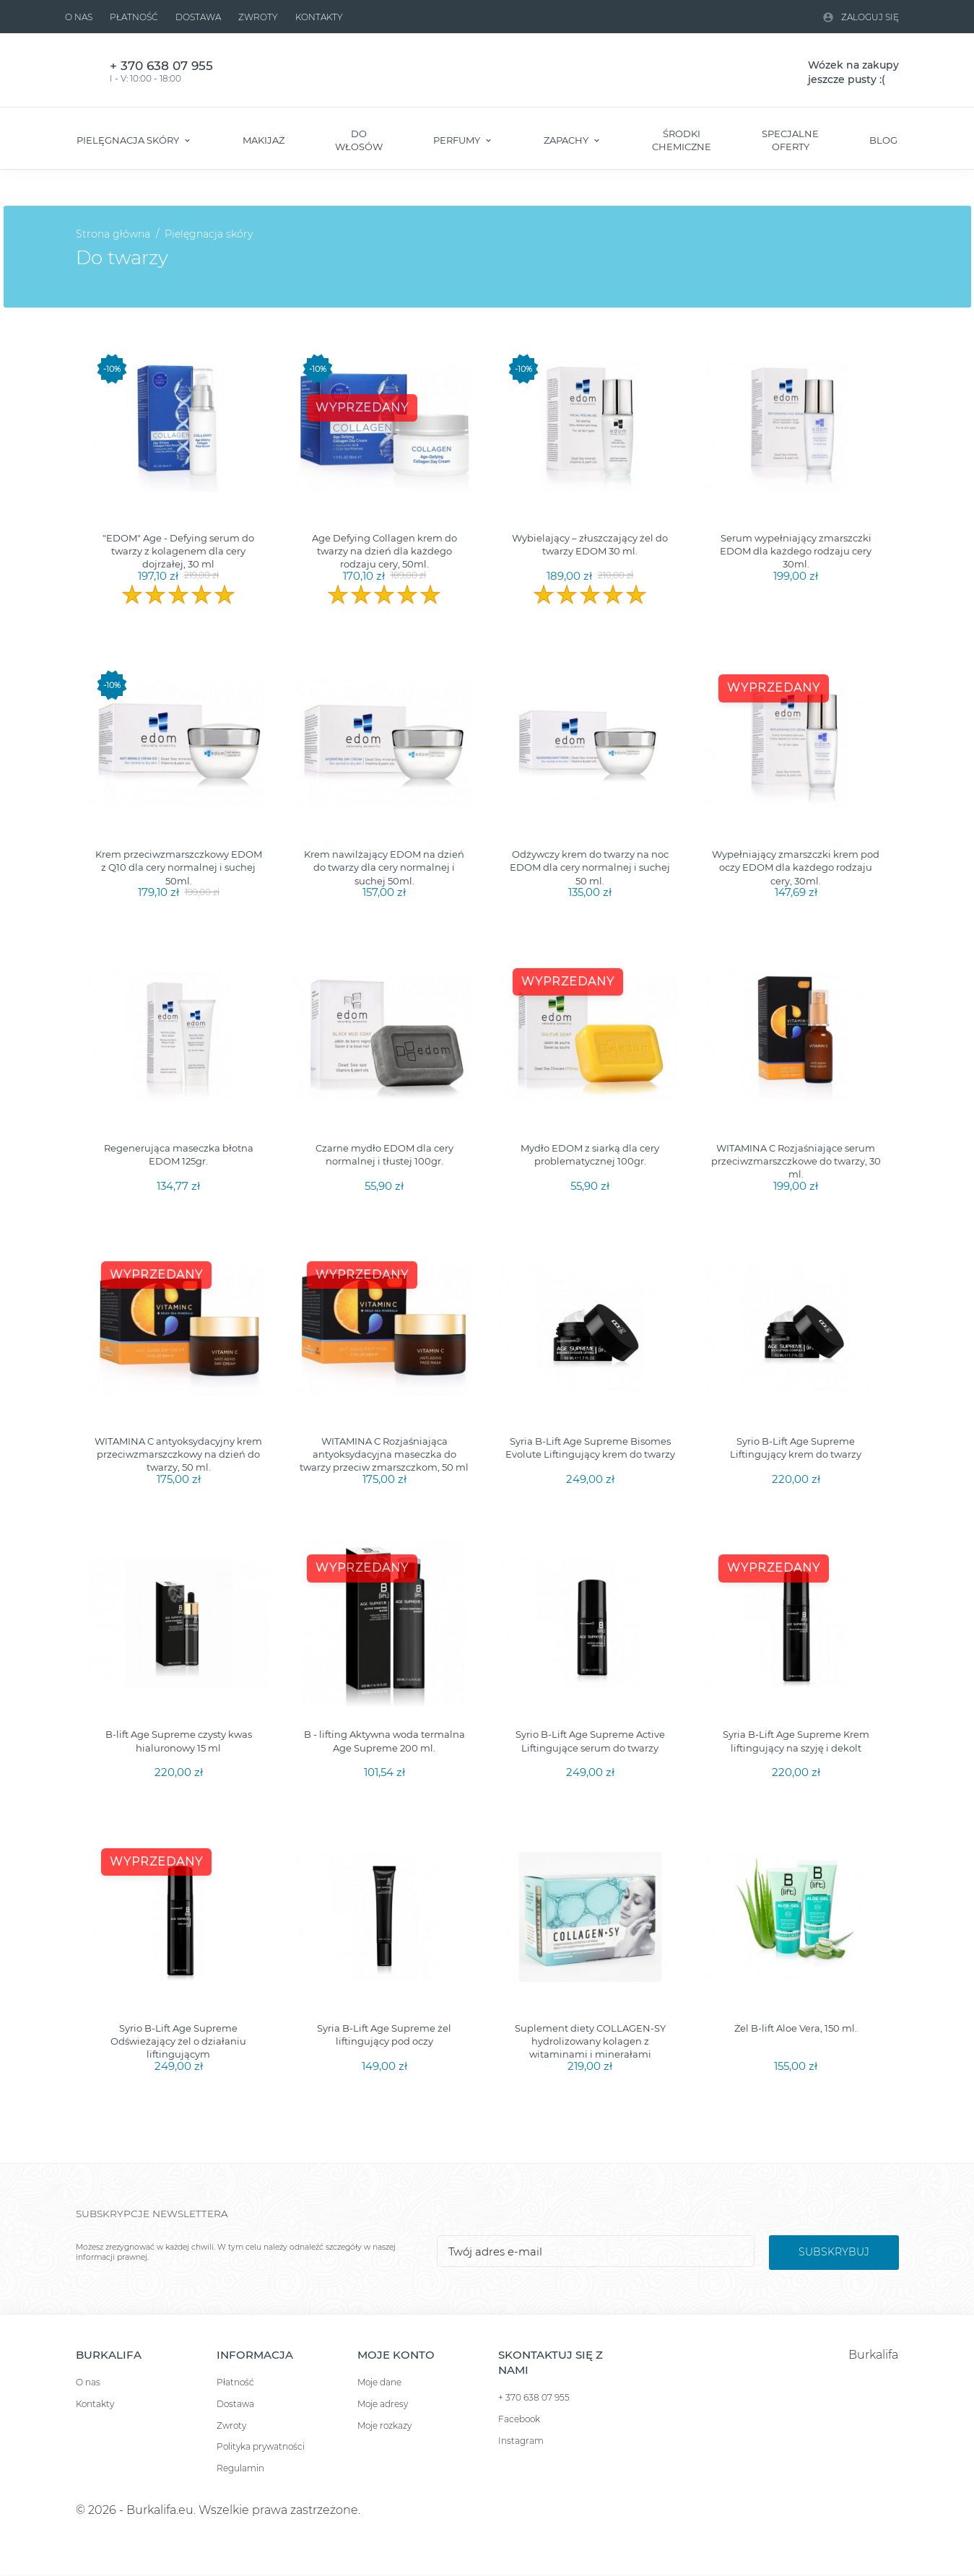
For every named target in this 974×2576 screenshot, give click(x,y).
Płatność (134, 17)
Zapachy (567, 140)
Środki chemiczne (681, 140)
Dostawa (198, 17)
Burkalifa (873, 2355)
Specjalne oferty (790, 140)
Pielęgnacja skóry (129, 140)
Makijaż (263, 140)
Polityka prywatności (261, 2446)
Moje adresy (382, 2403)
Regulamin (240, 2468)
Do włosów (359, 140)
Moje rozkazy (384, 2425)
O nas (78, 17)
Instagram (521, 2440)
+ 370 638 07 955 (534, 2397)
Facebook (519, 2419)
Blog (883, 140)
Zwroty (258, 17)
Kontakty (319, 17)
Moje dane (379, 2382)
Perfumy (457, 140)
